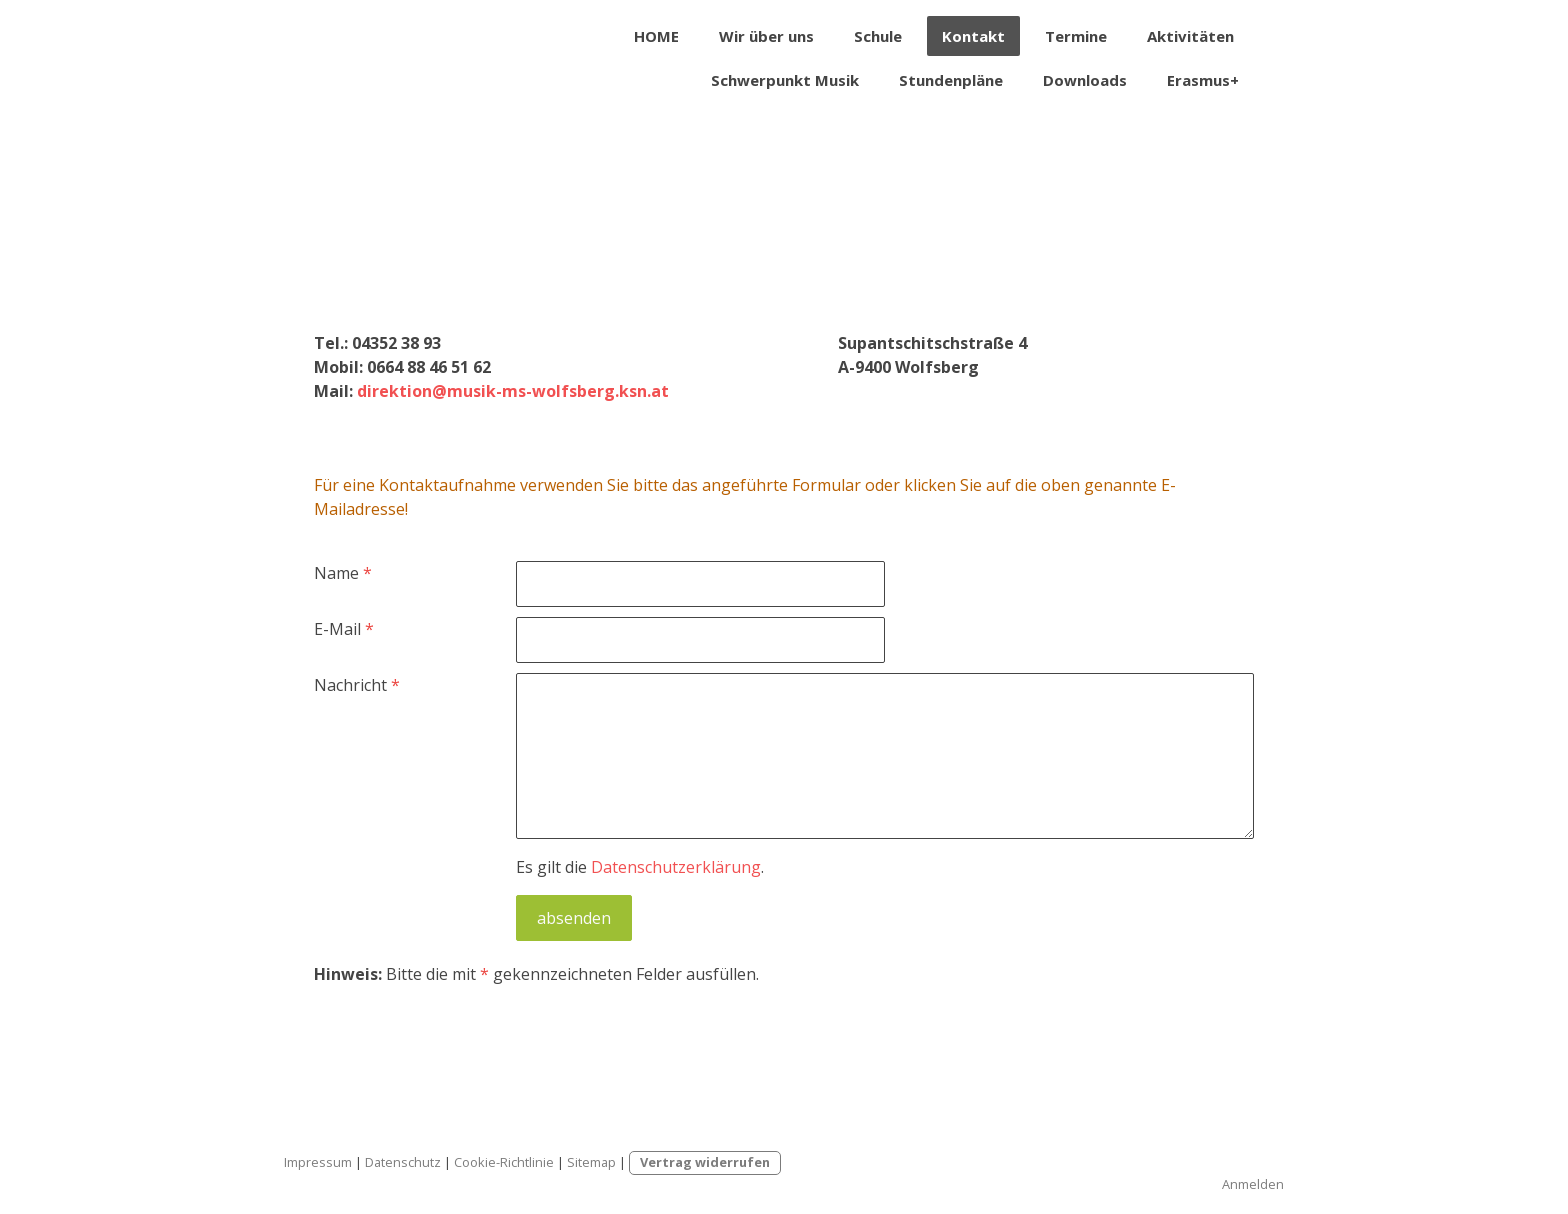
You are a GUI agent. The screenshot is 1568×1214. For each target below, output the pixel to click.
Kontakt (973, 36)
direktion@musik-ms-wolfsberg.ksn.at (513, 391)
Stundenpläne (951, 80)
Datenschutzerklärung (676, 867)
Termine (1076, 36)
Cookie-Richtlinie (504, 1162)
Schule (878, 36)
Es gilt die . (640, 867)
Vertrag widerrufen (705, 1162)
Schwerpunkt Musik (785, 80)
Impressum (318, 1162)
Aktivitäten (1190, 36)
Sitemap (591, 1162)
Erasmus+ (1203, 80)
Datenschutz (403, 1162)
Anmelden (1253, 1184)
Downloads (1085, 80)
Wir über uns (766, 36)
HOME (656, 36)
